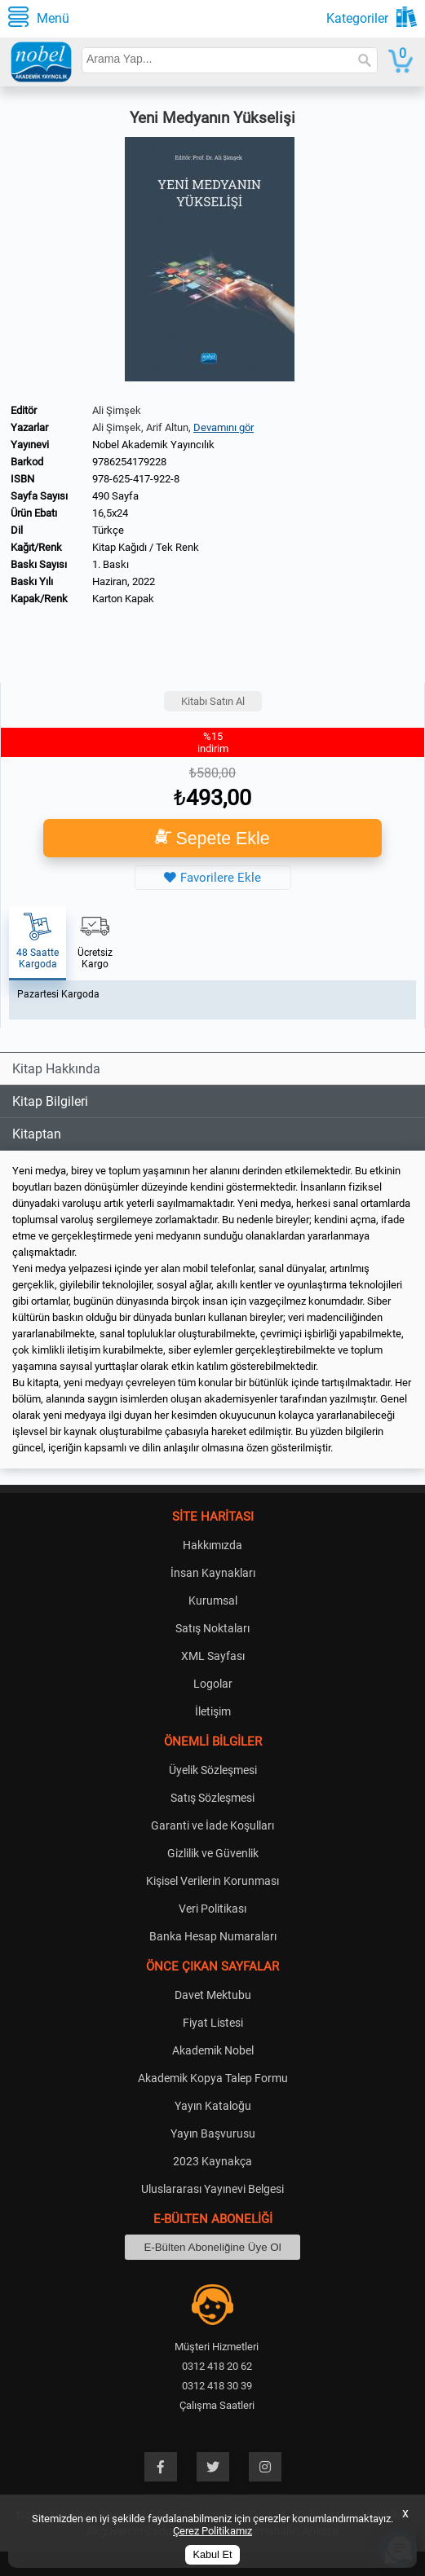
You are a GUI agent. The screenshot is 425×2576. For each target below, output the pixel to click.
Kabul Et (212, 2555)
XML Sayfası (213, 1655)
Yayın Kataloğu (213, 2105)
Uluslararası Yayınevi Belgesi (212, 2188)
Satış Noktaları (212, 1628)
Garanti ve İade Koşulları (212, 1825)
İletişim (213, 1711)
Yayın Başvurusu (212, 2133)
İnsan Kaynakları (212, 1572)
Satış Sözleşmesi (212, 1797)
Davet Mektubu (213, 1994)
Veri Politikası (212, 1908)
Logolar (212, 1683)
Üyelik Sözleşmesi (213, 1770)
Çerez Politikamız (212, 2531)
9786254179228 (129, 462)
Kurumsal (212, 1600)
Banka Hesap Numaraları (213, 1936)
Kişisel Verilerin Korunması (212, 1880)
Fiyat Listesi (213, 2022)
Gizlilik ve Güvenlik (213, 1853)
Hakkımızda (212, 1545)
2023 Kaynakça (212, 2161)
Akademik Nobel (213, 2050)
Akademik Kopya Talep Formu (213, 2078)
